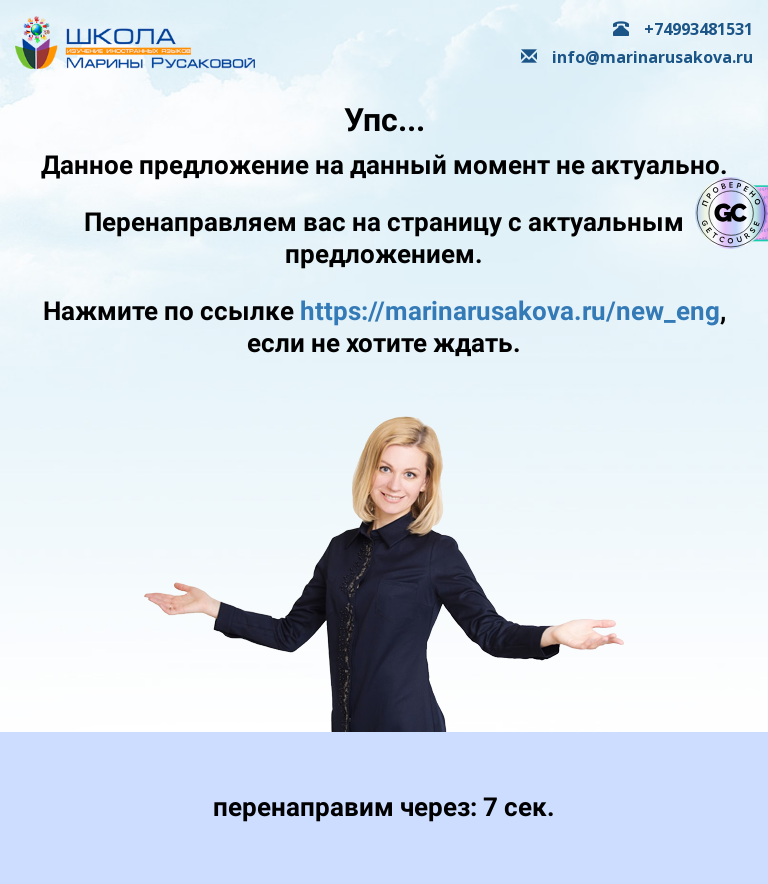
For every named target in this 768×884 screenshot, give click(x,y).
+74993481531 (683, 29)
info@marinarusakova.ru (637, 57)
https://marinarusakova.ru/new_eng (510, 311)
